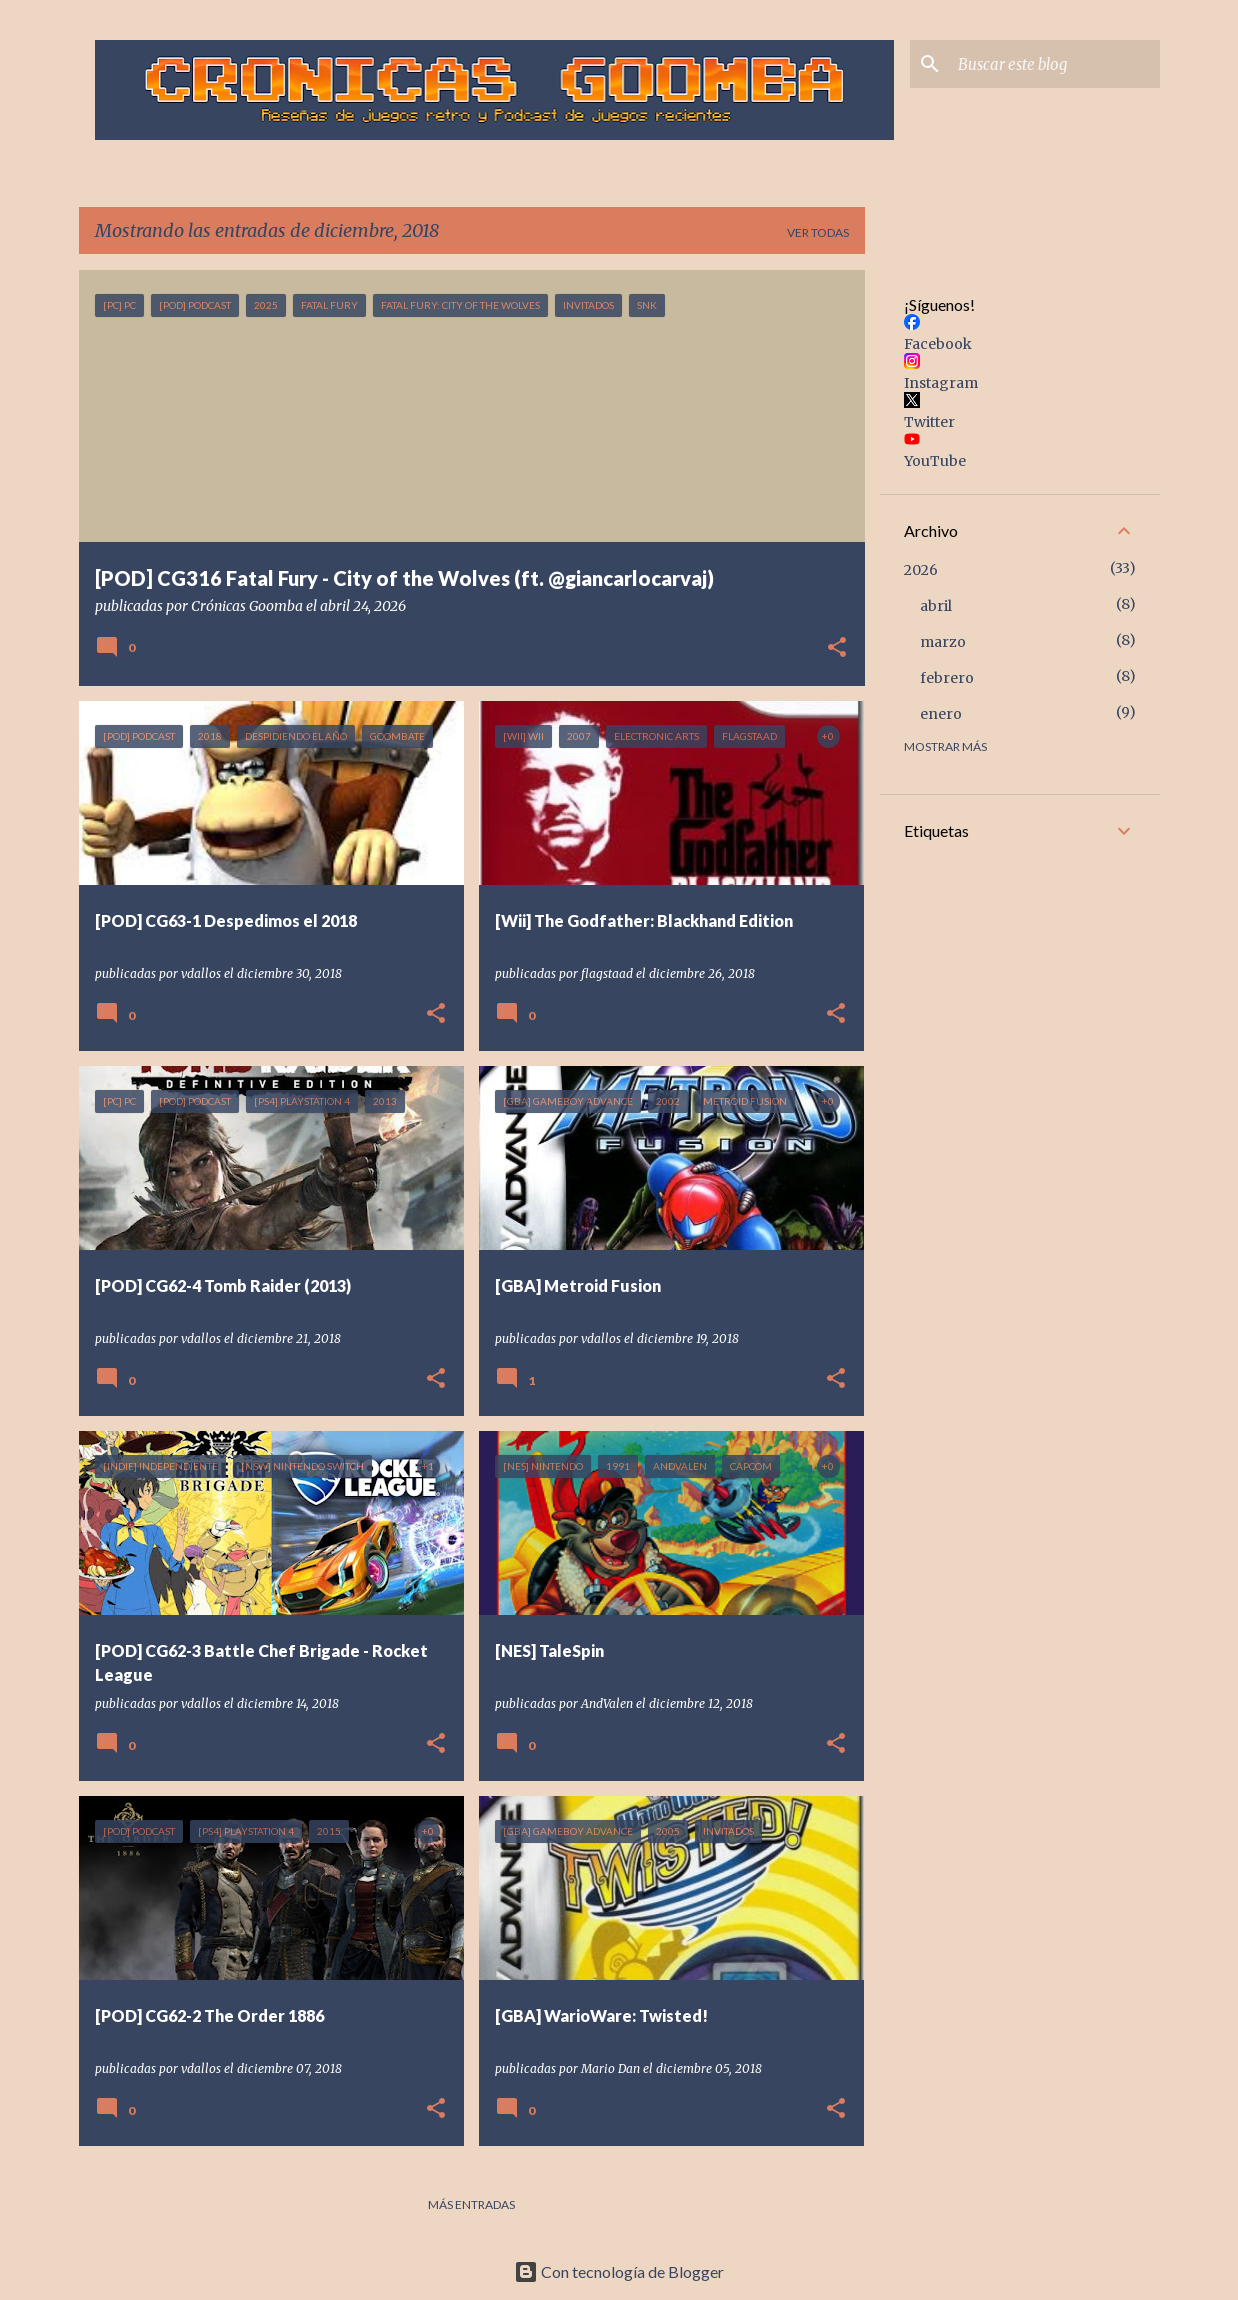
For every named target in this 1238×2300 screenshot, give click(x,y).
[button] (837, 649)
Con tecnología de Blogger (619, 2271)
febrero (947, 678)
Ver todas (818, 232)
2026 (921, 570)
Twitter (929, 422)
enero (941, 714)
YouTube (935, 461)
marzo (943, 642)
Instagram (941, 383)
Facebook (938, 344)
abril (936, 606)
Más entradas (471, 2204)
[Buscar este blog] (1055, 64)
